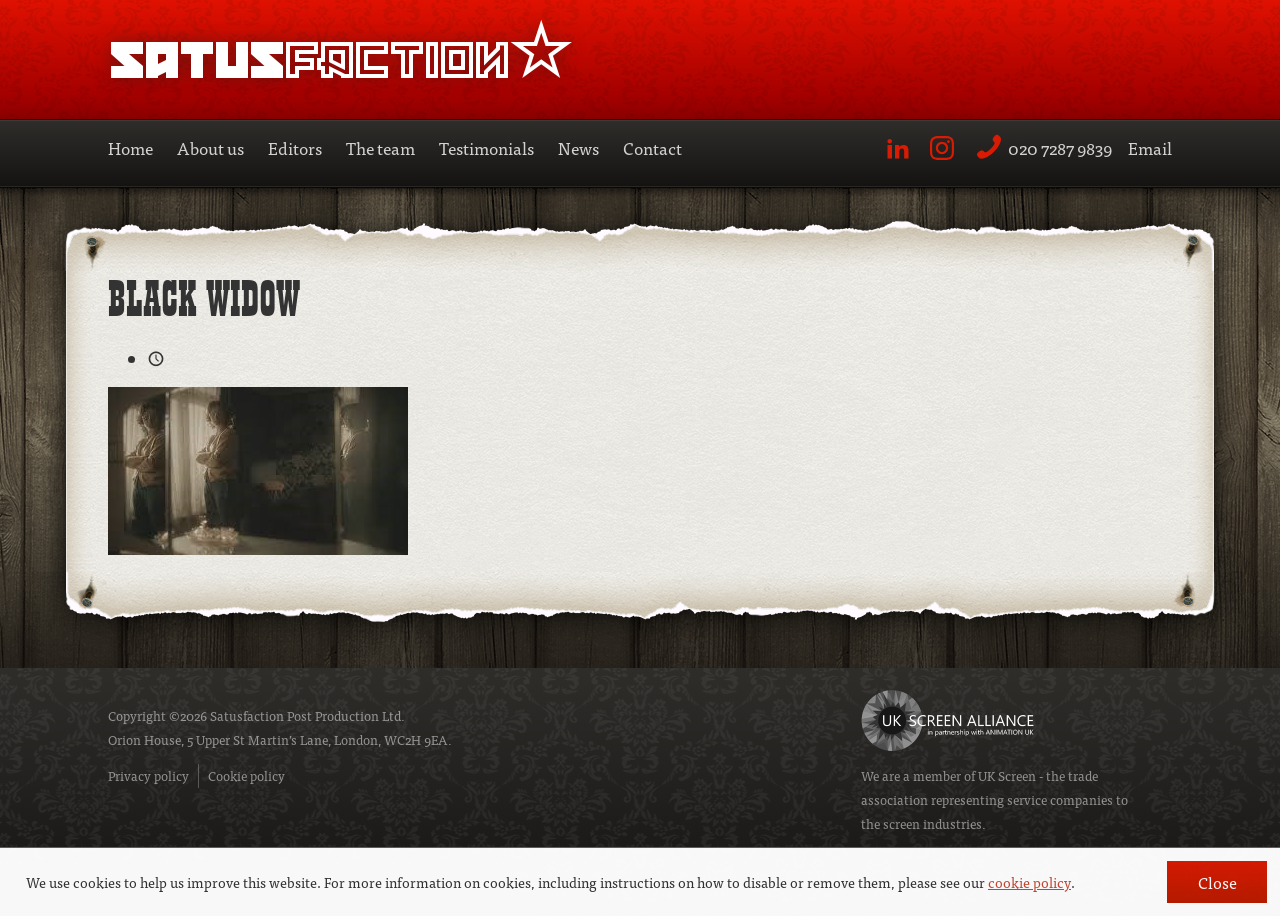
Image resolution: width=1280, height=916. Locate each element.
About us (210, 147)
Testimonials (486, 147)
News (578, 147)
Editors (295, 147)
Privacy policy (148, 775)
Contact (652, 147)
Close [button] (1217, 882)
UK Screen (1007, 775)
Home (130, 147)
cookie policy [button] (1029, 882)
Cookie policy (246, 775)
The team (380, 147)
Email (1150, 147)
